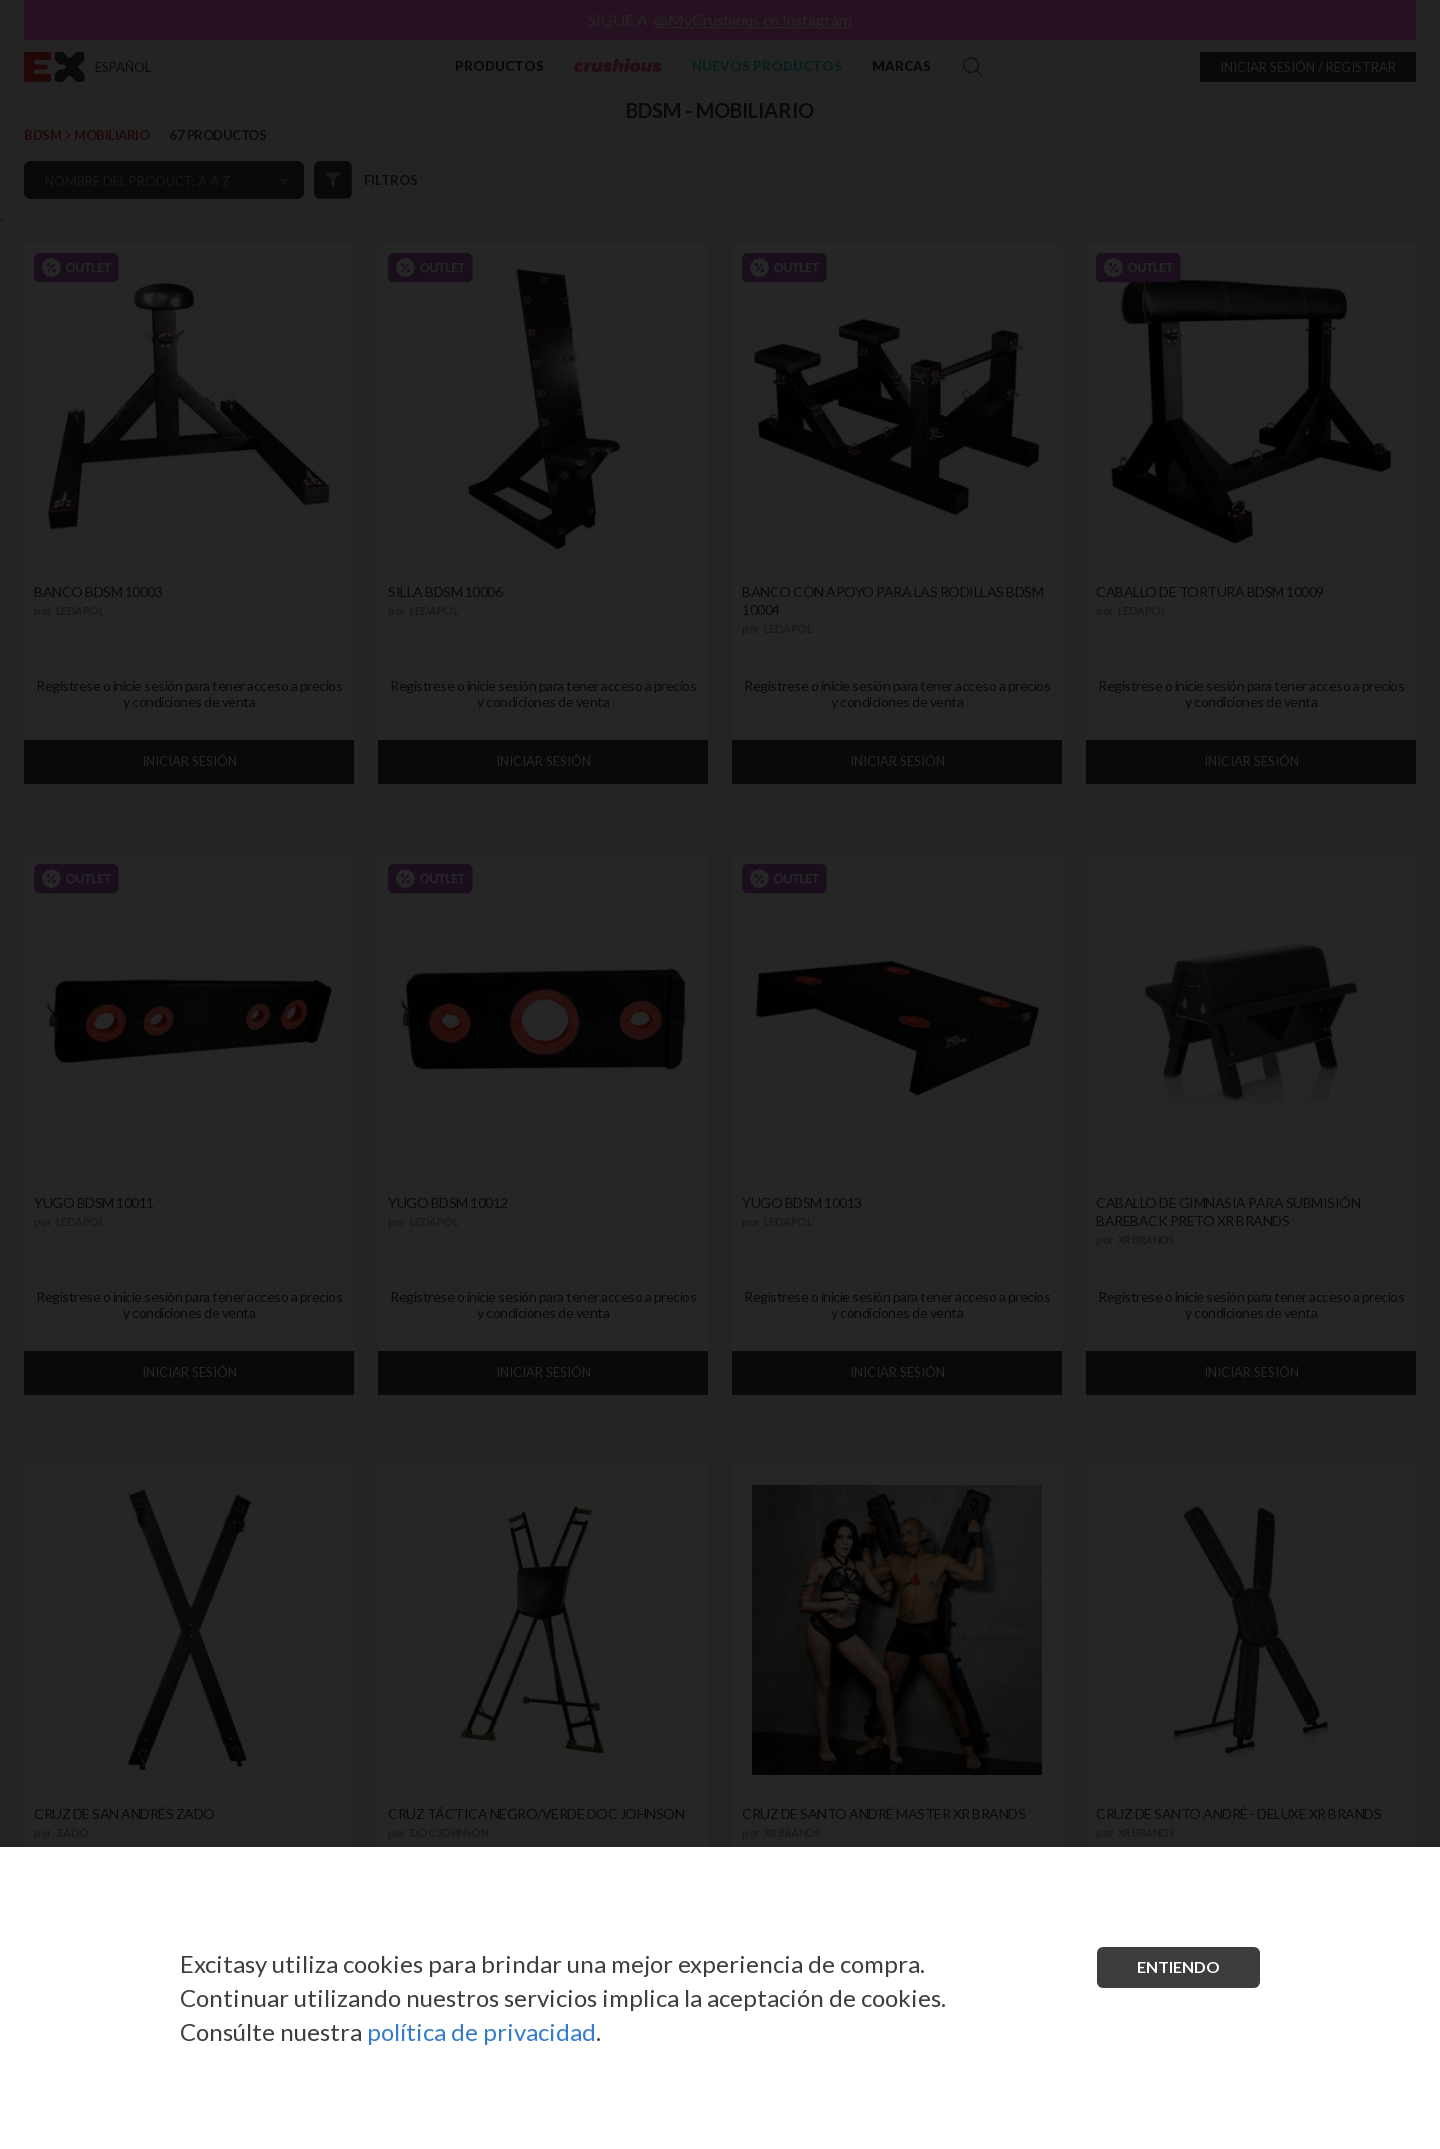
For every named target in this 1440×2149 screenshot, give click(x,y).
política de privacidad (481, 2031)
